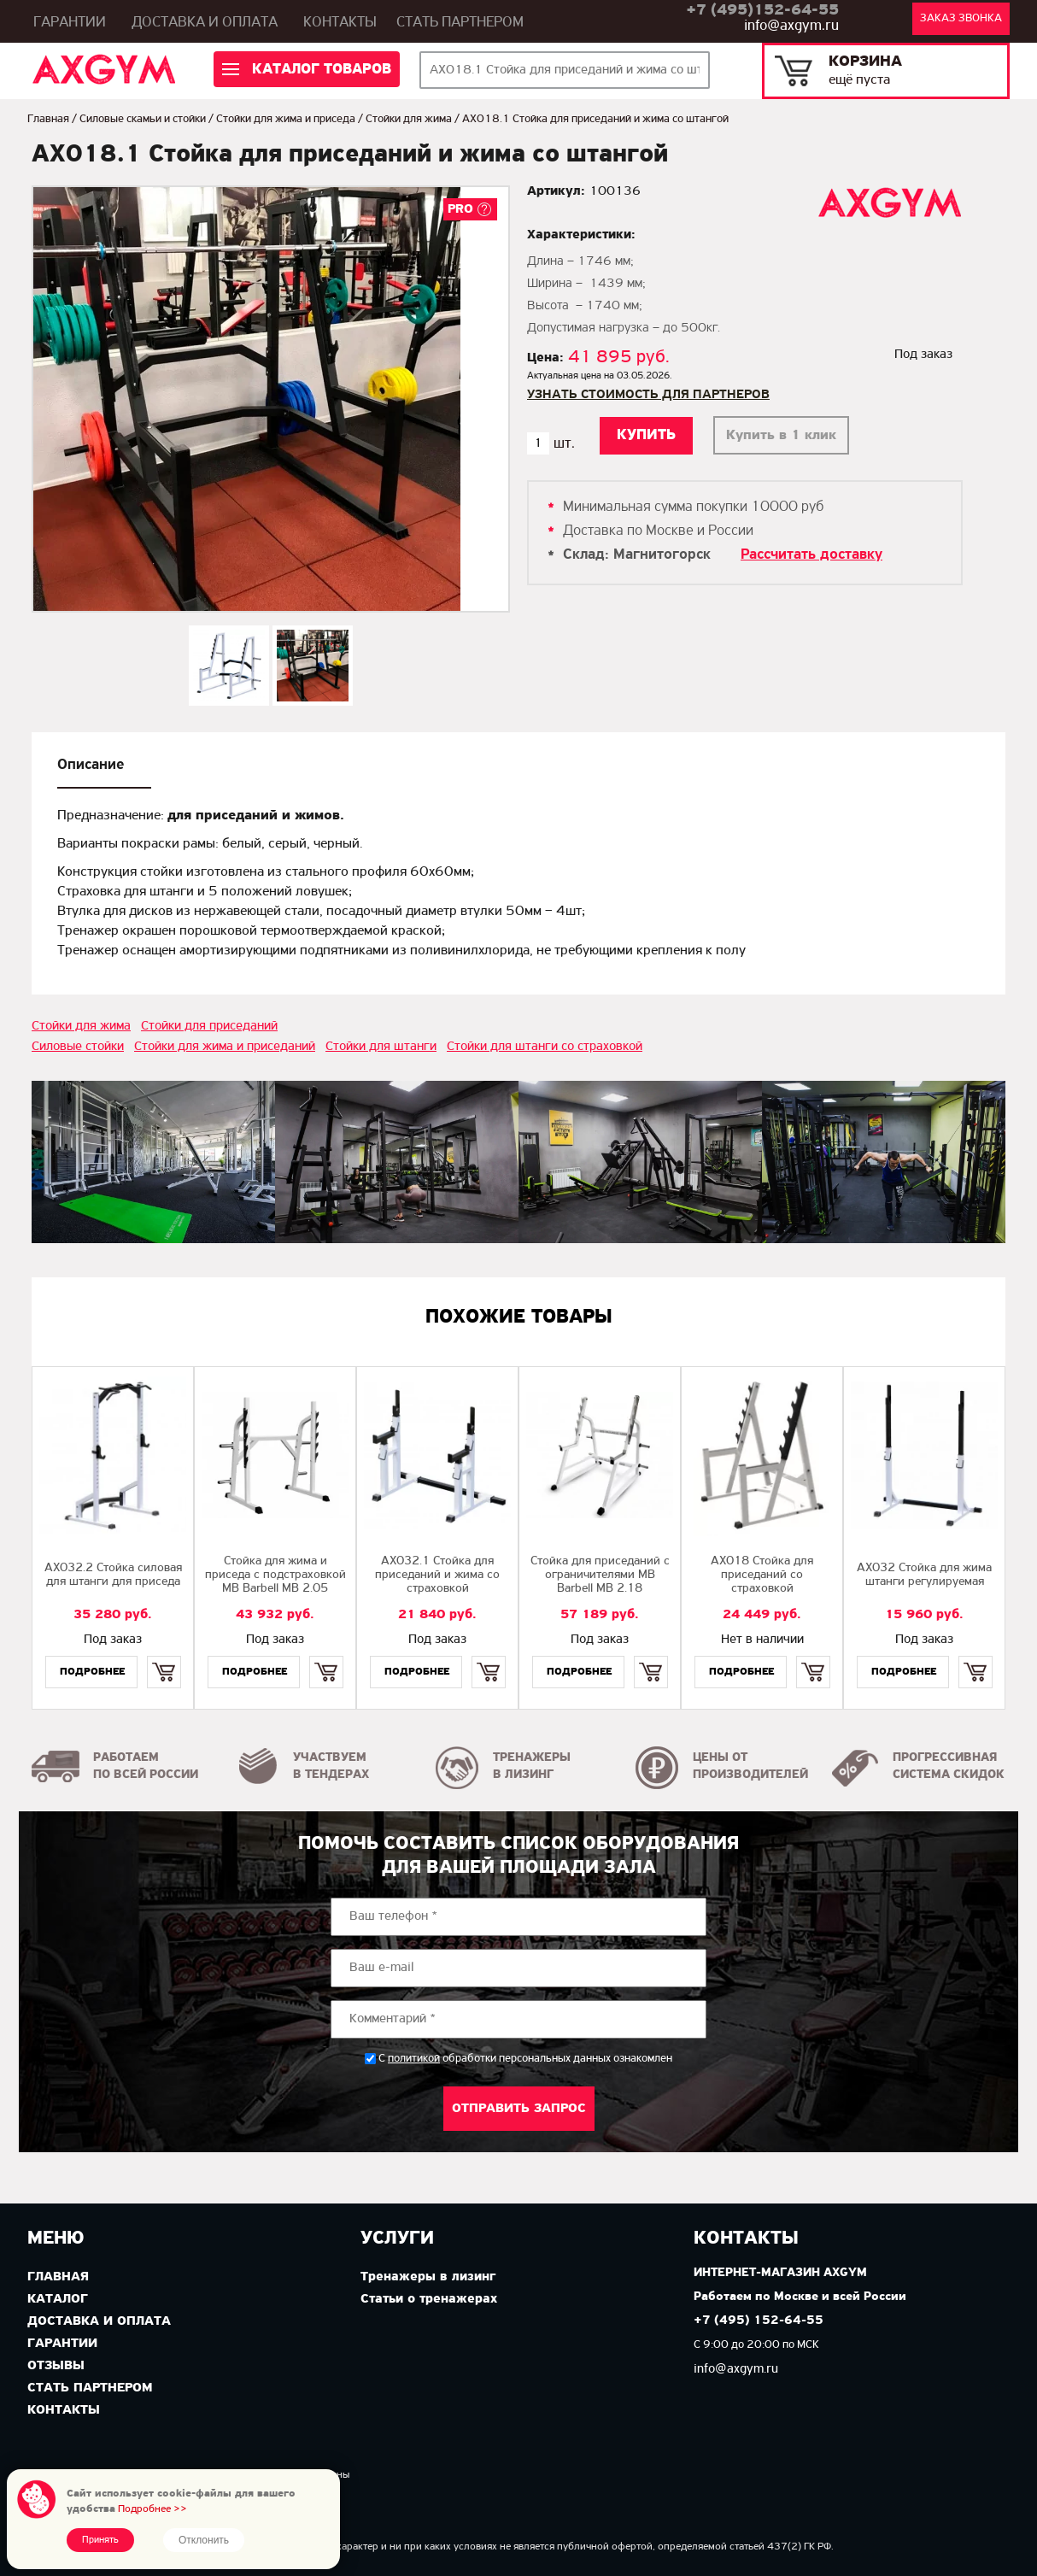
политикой (414, 2059)
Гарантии (69, 23)
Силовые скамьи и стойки (142, 119)
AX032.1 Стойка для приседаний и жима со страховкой (437, 1575)
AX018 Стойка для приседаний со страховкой (762, 1575)
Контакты (340, 23)
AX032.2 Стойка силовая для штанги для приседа (113, 1575)
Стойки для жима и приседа (285, 119)
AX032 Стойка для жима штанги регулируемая (924, 1575)
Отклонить (204, 2540)
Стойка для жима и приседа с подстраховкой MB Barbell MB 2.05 (275, 1575)
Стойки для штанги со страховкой (544, 1046)
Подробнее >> (152, 2508)
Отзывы (56, 2366)
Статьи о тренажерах (428, 2299)
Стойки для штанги (380, 1046)
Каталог (57, 2299)
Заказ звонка (961, 18)
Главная (48, 119)
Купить (163, 1657)
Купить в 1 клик (781, 435)
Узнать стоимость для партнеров (648, 395)
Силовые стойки (78, 1046)
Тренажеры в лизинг (427, 2277)
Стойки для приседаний (209, 1026)
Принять (100, 2540)
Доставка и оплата (205, 23)
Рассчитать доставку (811, 555)
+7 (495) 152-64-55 (758, 2321)
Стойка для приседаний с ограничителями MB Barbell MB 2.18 (600, 1575)
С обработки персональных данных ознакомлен (525, 2058)
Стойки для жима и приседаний (224, 1046)
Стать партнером (460, 23)
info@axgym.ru (791, 26)
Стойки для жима (409, 119)
